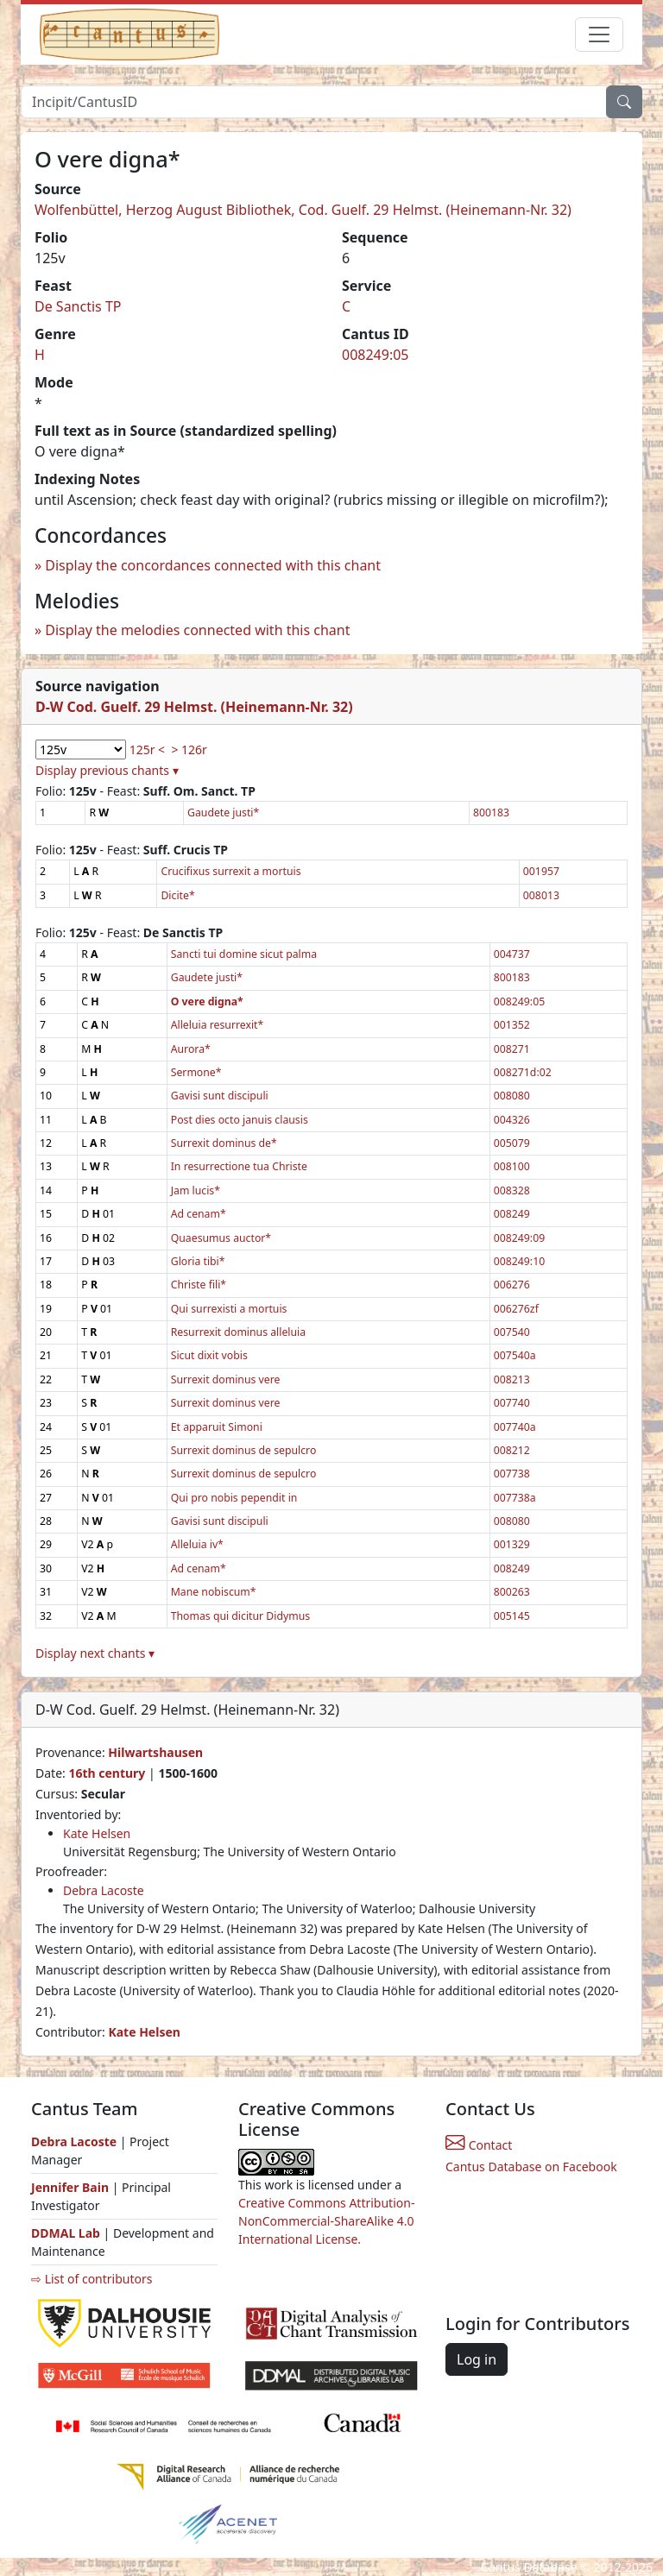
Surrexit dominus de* (224, 1143)
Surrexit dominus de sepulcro (244, 1450)
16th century (106, 1773)
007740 (512, 1402)
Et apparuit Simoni (216, 1427)
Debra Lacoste (103, 1890)
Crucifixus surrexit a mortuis (230, 871)
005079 (512, 1143)
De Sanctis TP (78, 306)
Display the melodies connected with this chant (197, 629)
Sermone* (196, 1072)
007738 (512, 1473)
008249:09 (519, 1238)
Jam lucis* (195, 1190)
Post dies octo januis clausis (239, 1119)
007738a (515, 1497)
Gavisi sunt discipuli (219, 1095)
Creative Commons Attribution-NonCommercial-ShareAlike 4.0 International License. (326, 2221)
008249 (512, 1213)
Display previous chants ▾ (107, 770)
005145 (512, 1616)
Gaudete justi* (223, 812)
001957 (541, 871)
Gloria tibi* (198, 1261)
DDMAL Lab (65, 2233)
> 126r (188, 749)
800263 (512, 1591)
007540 (512, 1332)
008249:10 (519, 1261)
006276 (512, 1284)
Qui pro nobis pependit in (234, 1497)
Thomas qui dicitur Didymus (240, 1616)
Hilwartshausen (155, 1752)
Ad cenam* (198, 1213)
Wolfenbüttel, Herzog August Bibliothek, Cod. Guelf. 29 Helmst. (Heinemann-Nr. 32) (303, 209)
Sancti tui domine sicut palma (244, 954)
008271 (512, 1049)
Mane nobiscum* (213, 1591)
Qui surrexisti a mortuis (229, 1308)
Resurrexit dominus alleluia (238, 1332)
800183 (491, 812)
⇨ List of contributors (91, 2279)
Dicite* (177, 895)
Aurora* (191, 1049)
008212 (512, 1450)
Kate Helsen (96, 1833)
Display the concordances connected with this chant (213, 565)
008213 (512, 1379)
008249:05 (375, 354)
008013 (541, 895)
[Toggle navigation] (599, 34)
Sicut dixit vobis (209, 1355)
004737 (512, 954)
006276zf (516, 1308)
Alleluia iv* (197, 1544)
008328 (512, 1190)
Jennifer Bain (71, 2187)
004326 (512, 1119)
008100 (512, 1166)
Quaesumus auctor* (221, 1238)
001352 (512, 1024)
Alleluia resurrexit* (217, 1024)
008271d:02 (523, 1072)
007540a (515, 1355)
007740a (515, 1427)
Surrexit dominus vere (226, 1379)
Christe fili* (198, 1284)
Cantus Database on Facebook (531, 2166)
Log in (476, 2359)
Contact (478, 2145)
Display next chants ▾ (95, 1653)
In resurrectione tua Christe (239, 1166)
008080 (512, 1095)
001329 (512, 1544)
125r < (147, 749)
